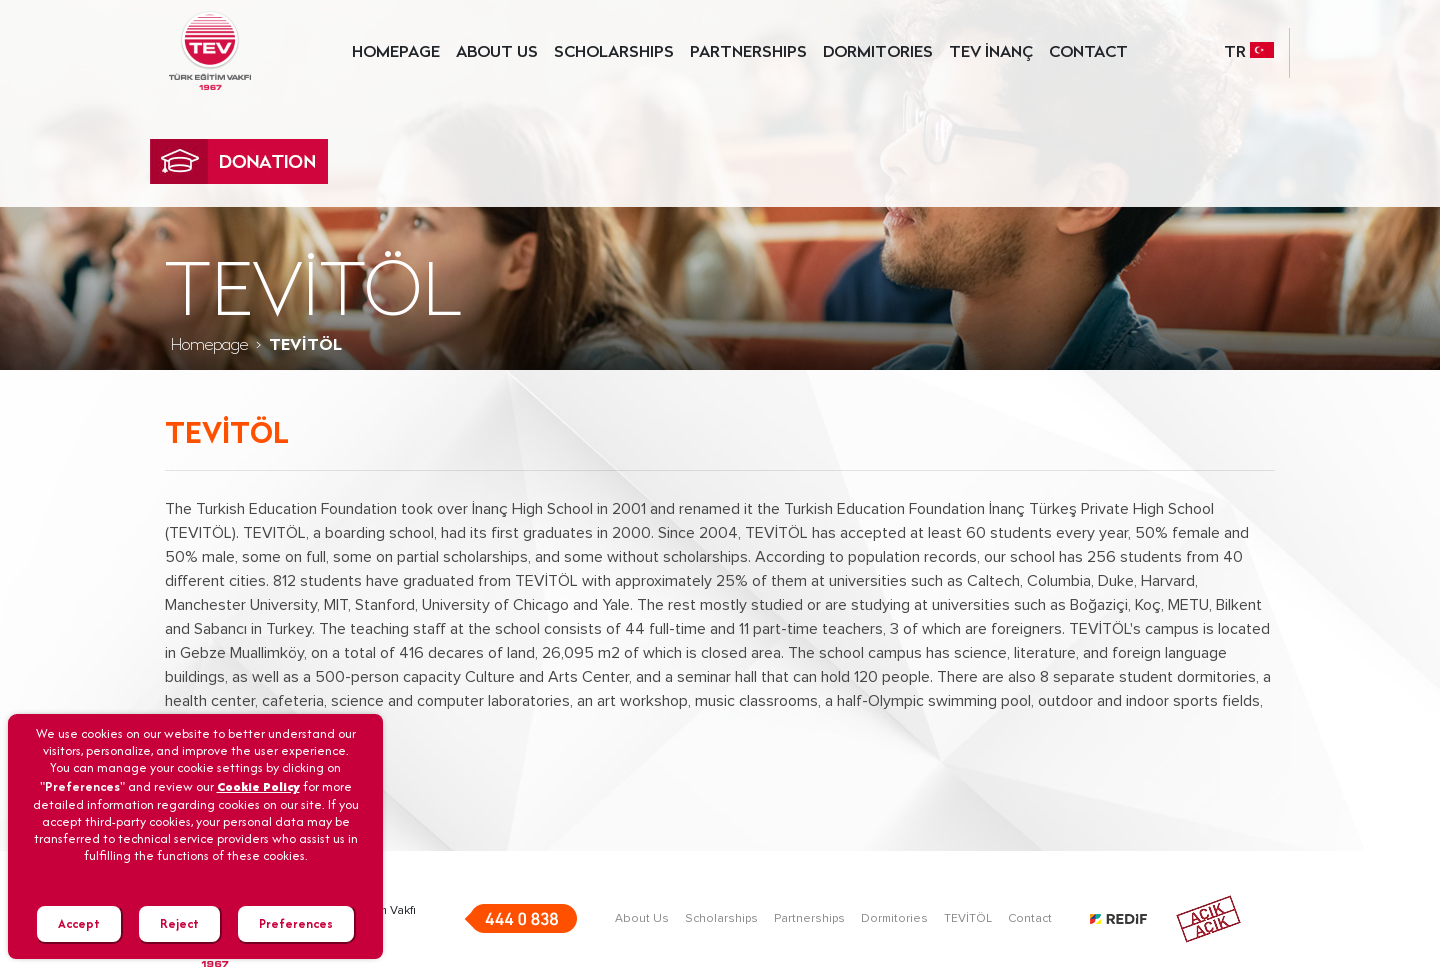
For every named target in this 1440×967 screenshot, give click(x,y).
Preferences (296, 923)
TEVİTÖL (968, 919)
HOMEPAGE (396, 53)
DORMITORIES (878, 53)
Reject (179, 923)
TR (1249, 50)
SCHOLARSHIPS (614, 53)
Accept (79, 923)
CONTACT (1088, 53)
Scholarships (721, 919)
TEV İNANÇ (991, 53)
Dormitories (894, 919)
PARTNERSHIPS (748, 53)
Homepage (209, 346)
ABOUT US (497, 53)
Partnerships (809, 919)
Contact (1030, 919)
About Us (642, 919)
